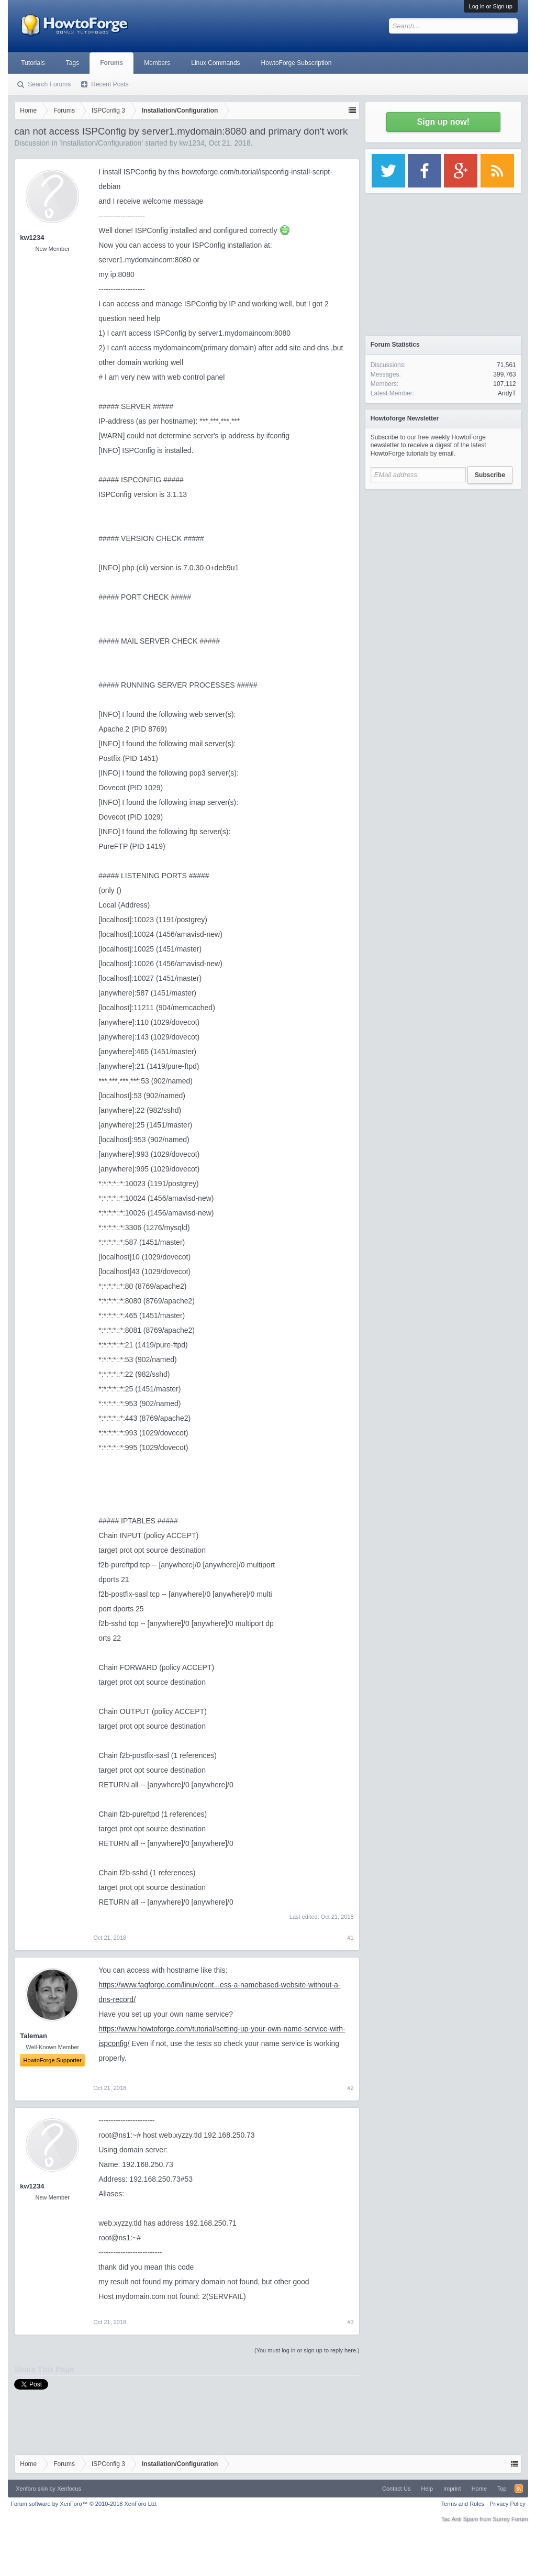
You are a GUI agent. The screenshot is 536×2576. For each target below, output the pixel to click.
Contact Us (396, 2488)
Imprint (452, 2488)
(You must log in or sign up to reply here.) (307, 2350)
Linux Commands (215, 63)
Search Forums (49, 84)
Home (479, 2488)
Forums (111, 63)
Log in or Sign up (490, 6)
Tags (72, 63)
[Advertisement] (443, 560)
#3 (351, 2322)
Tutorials (33, 63)
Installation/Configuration (101, 143)
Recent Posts (109, 84)
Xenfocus (69, 2488)
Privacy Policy (507, 2504)
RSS (519, 2488)
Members (157, 63)
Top (502, 2488)
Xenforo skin (32, 2488)
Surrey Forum (510, 2519)
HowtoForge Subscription (296, 63)
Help (427, 2488)
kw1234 (191, 143)
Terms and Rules (463, 2504)
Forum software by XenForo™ (84, 2504)
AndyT (507, 393)
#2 (351, 2088)
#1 (351, 1937)
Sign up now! (443, 121)
